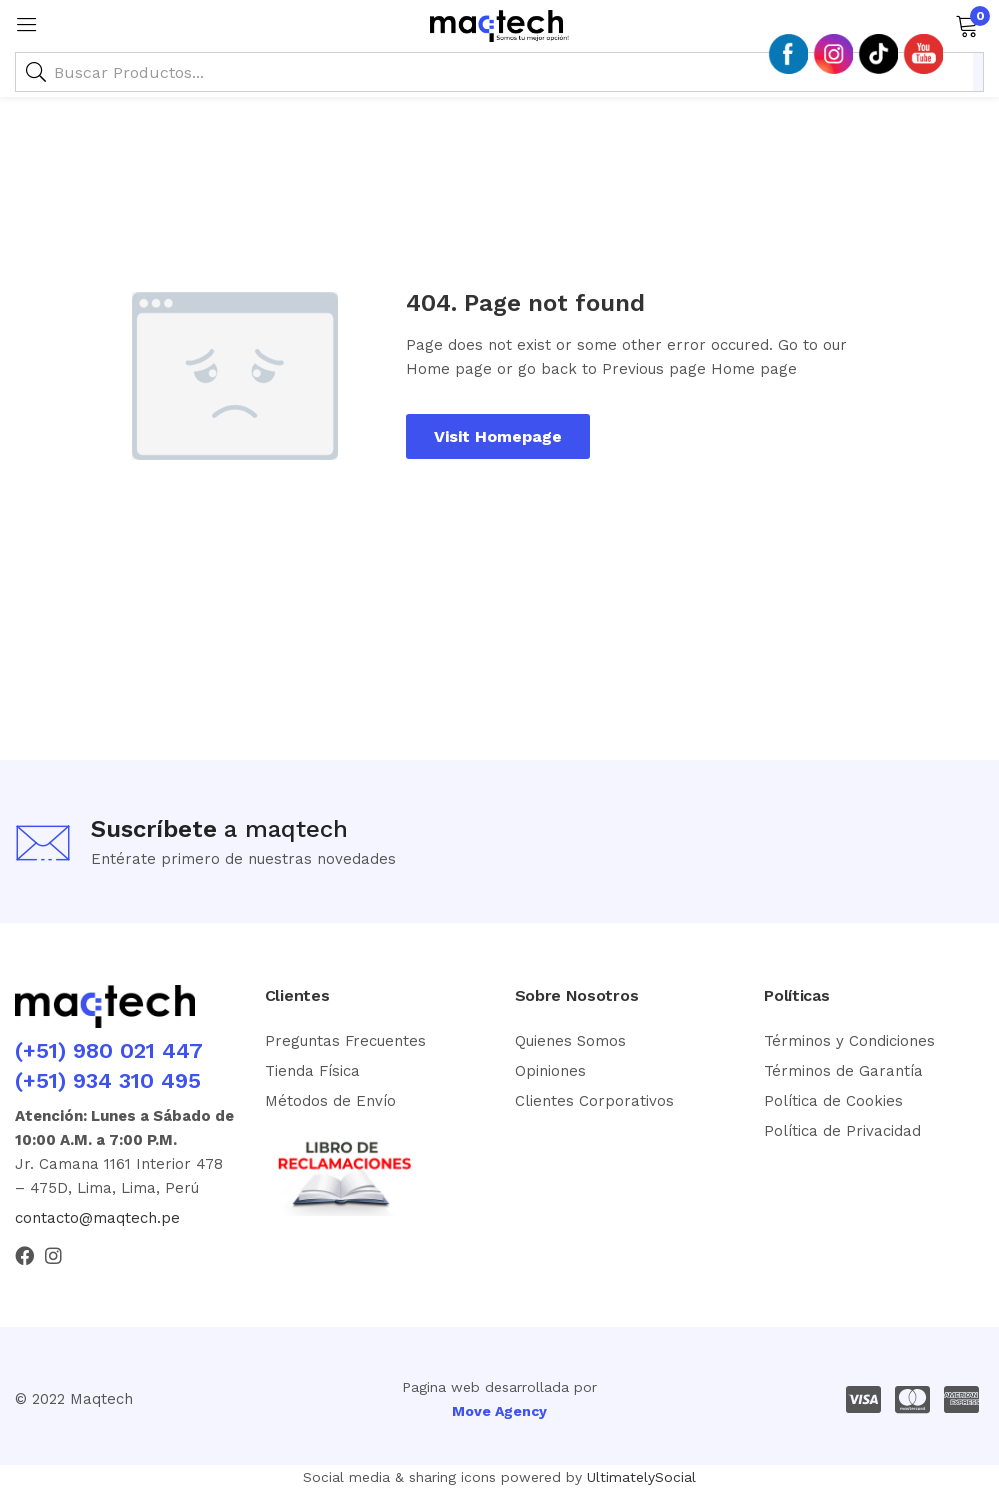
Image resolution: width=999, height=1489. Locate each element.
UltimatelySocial (641, 1477)
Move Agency (499, 1411)
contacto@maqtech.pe (97, 1218)
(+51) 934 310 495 (108, 1080)
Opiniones (550, 1071)
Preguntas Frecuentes (345, 1041)
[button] (966, 24)
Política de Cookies (833, 1101)
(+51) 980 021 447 (109, 1050)
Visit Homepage (498, 436)
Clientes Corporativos (594, 1101)
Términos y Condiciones (849, 1041)
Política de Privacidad (842, 1131)
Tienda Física (312, 1071)
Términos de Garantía (843, 1071)
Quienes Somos (570, 1041)
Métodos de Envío (330, 1101)
